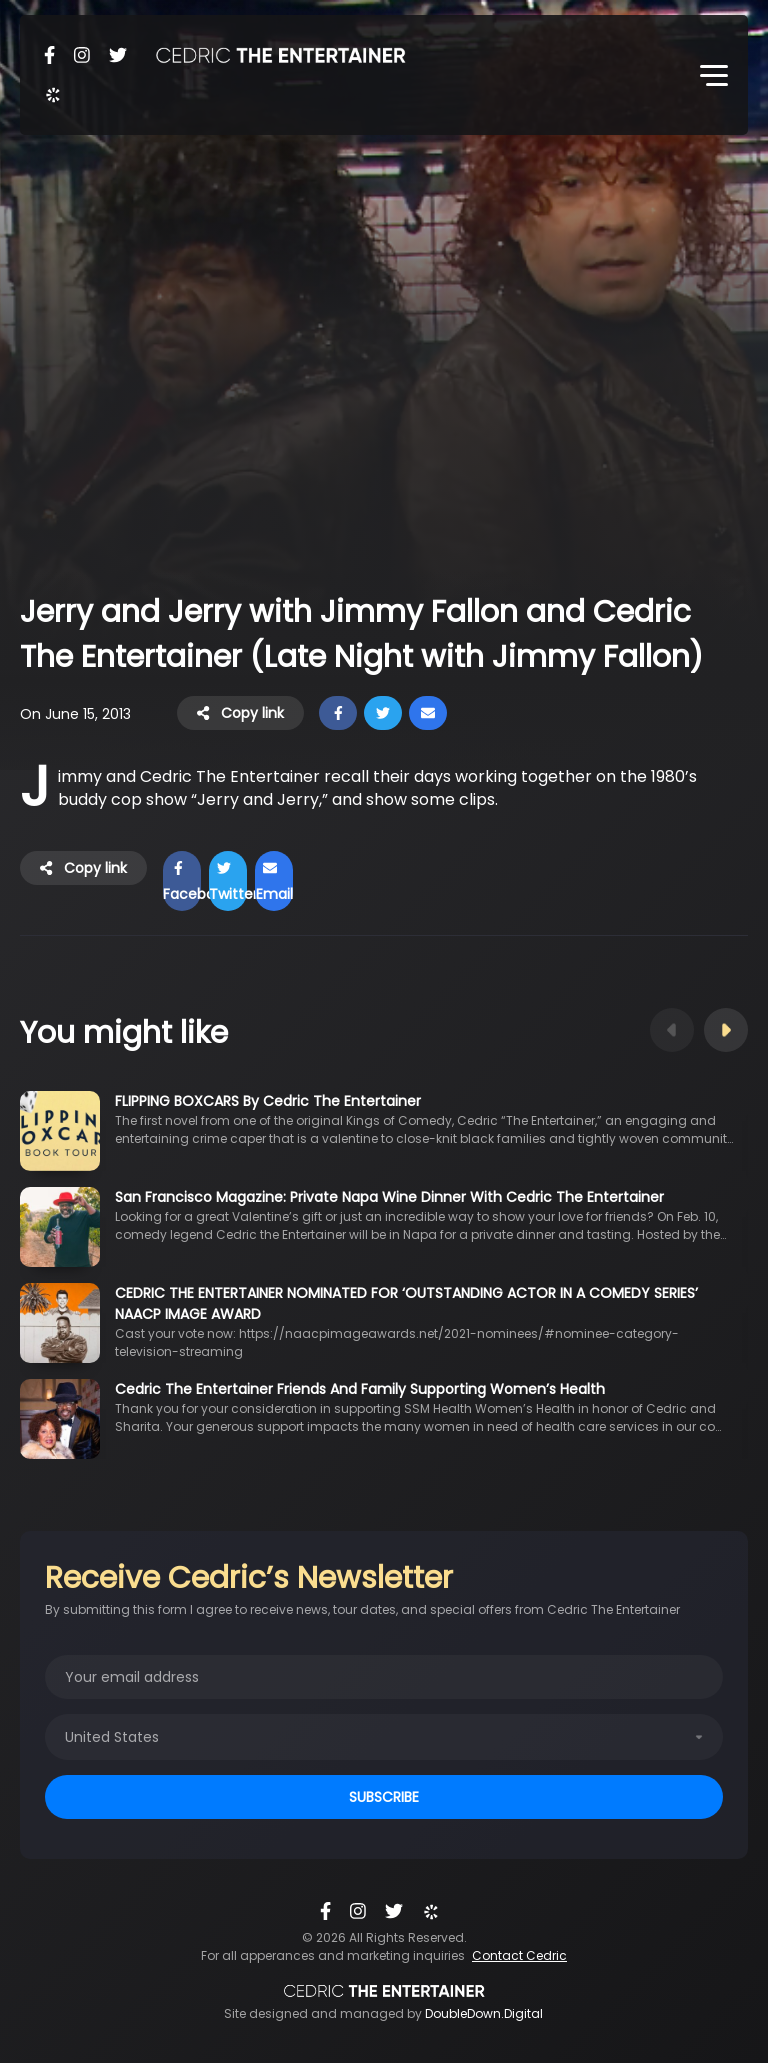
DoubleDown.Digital (484, 2013)
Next (726, 1030)
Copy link (240, 713)
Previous (672, 1030)
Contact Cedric (519, 1955)
